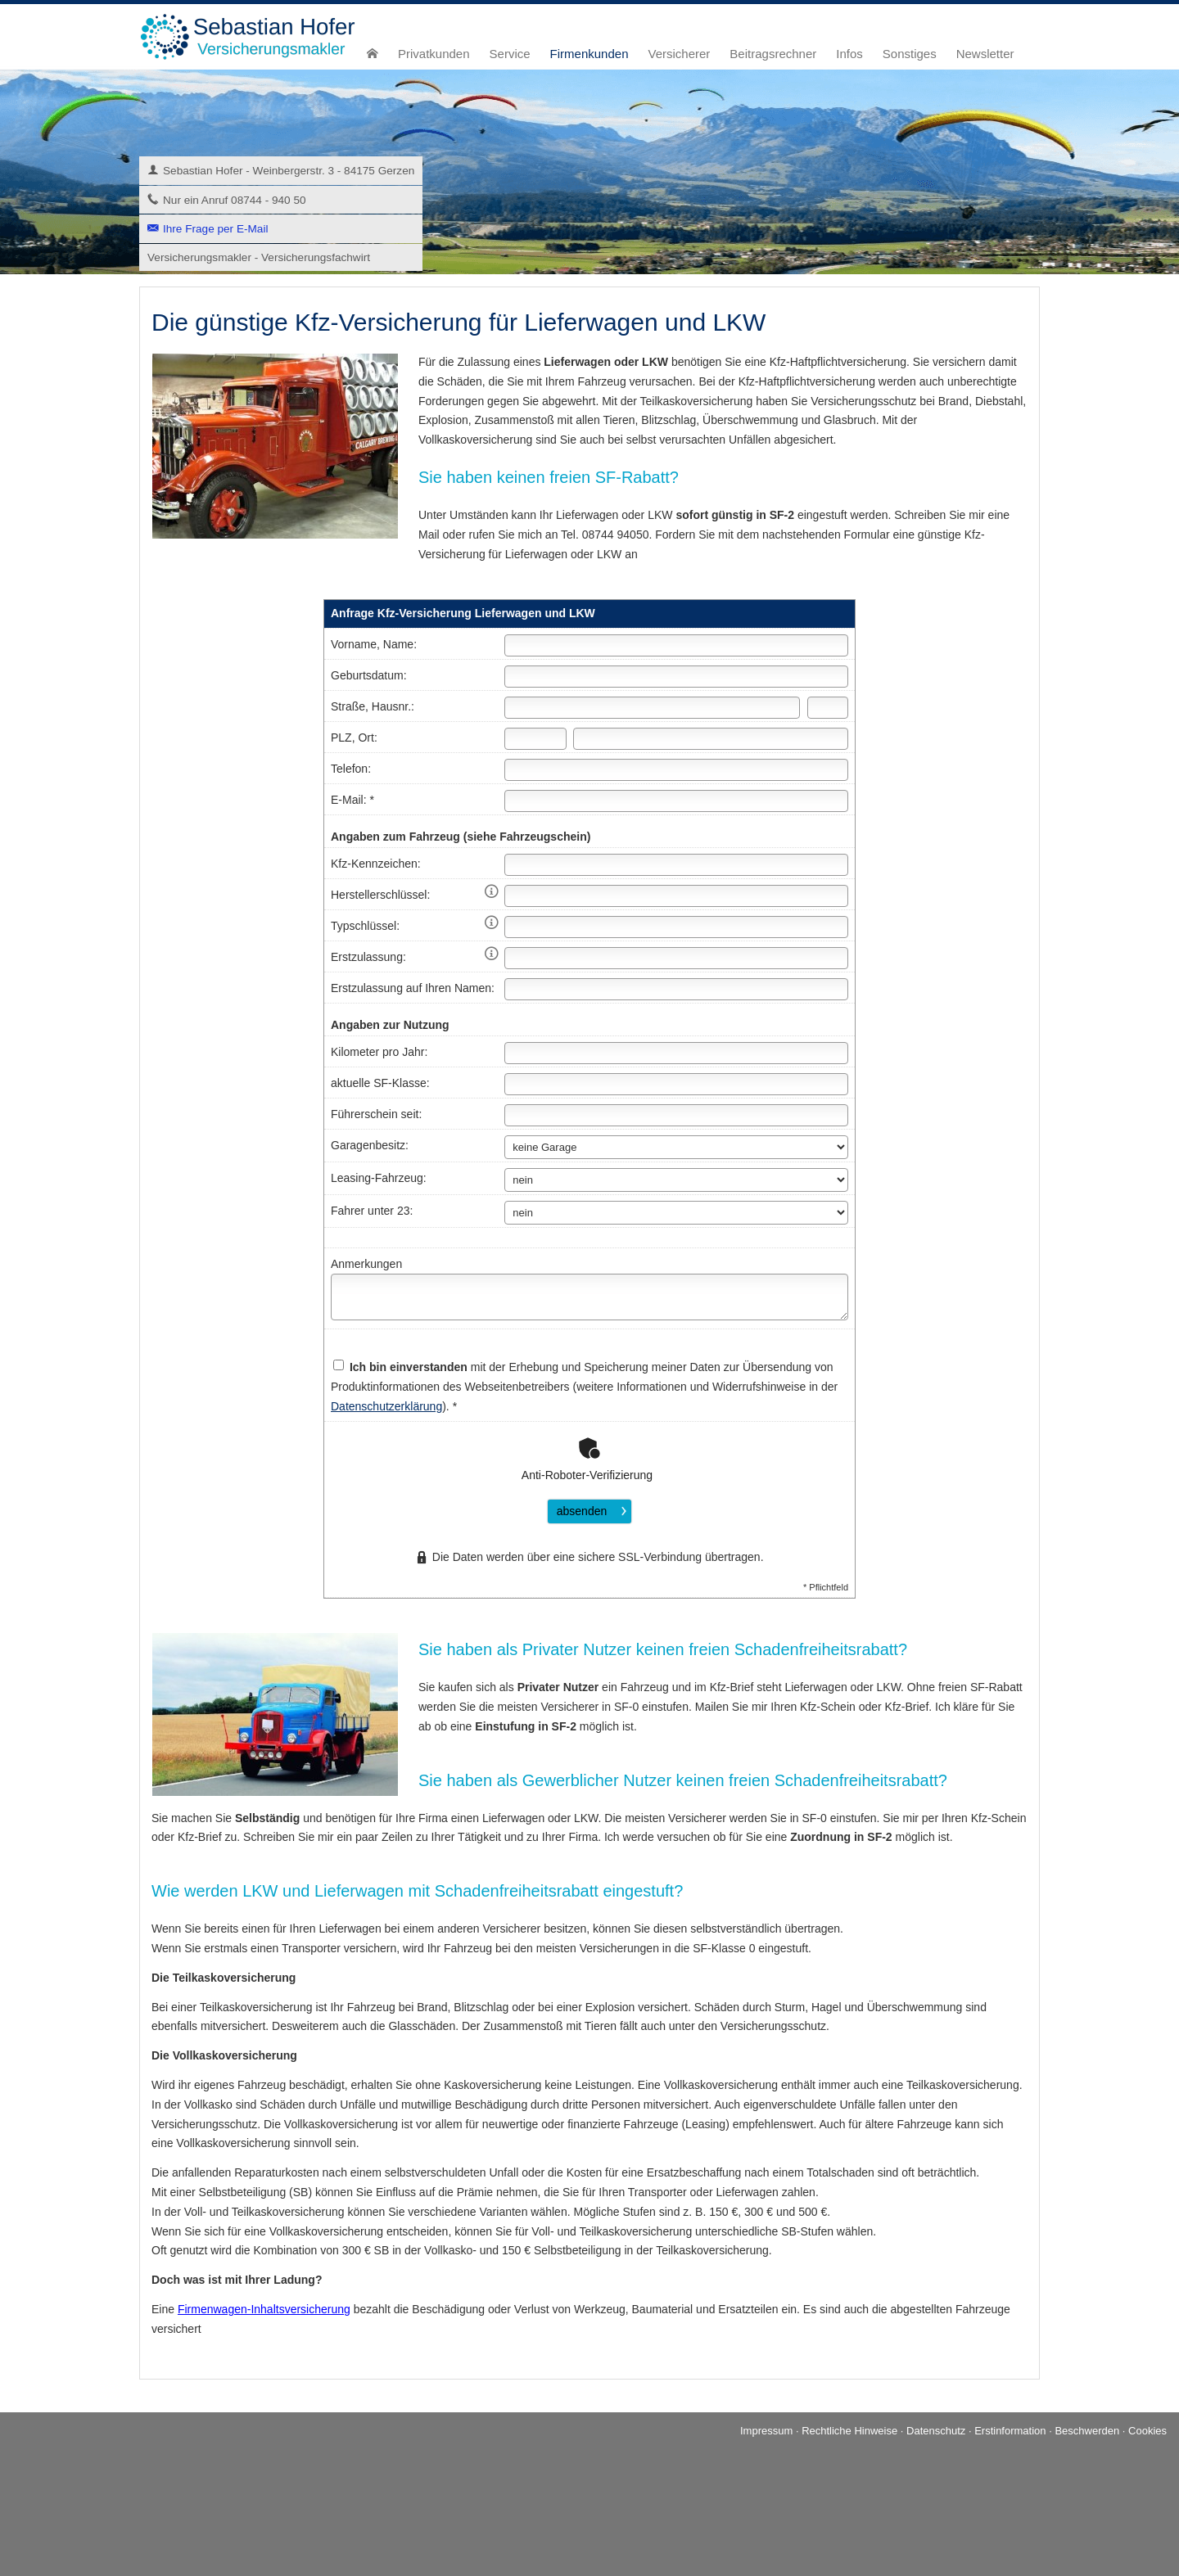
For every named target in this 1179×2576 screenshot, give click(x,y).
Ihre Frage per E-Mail (215, 229)
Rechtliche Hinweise (849, 2431)
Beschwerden (1087, 2431)
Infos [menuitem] (849, 54)
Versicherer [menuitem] (679, 54)
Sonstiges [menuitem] (910, 54)
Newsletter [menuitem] (985, 54)
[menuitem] (372, 53)
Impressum (766, 2431)
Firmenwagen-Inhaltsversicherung (264, 2309)
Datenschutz (935, 2431)
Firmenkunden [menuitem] (589, 54)
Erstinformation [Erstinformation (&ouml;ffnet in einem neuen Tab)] (1010, 2431)
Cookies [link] (1147, 2431)
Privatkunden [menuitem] (434, 54)
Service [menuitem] (510, 54)
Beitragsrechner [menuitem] (773, 54)
